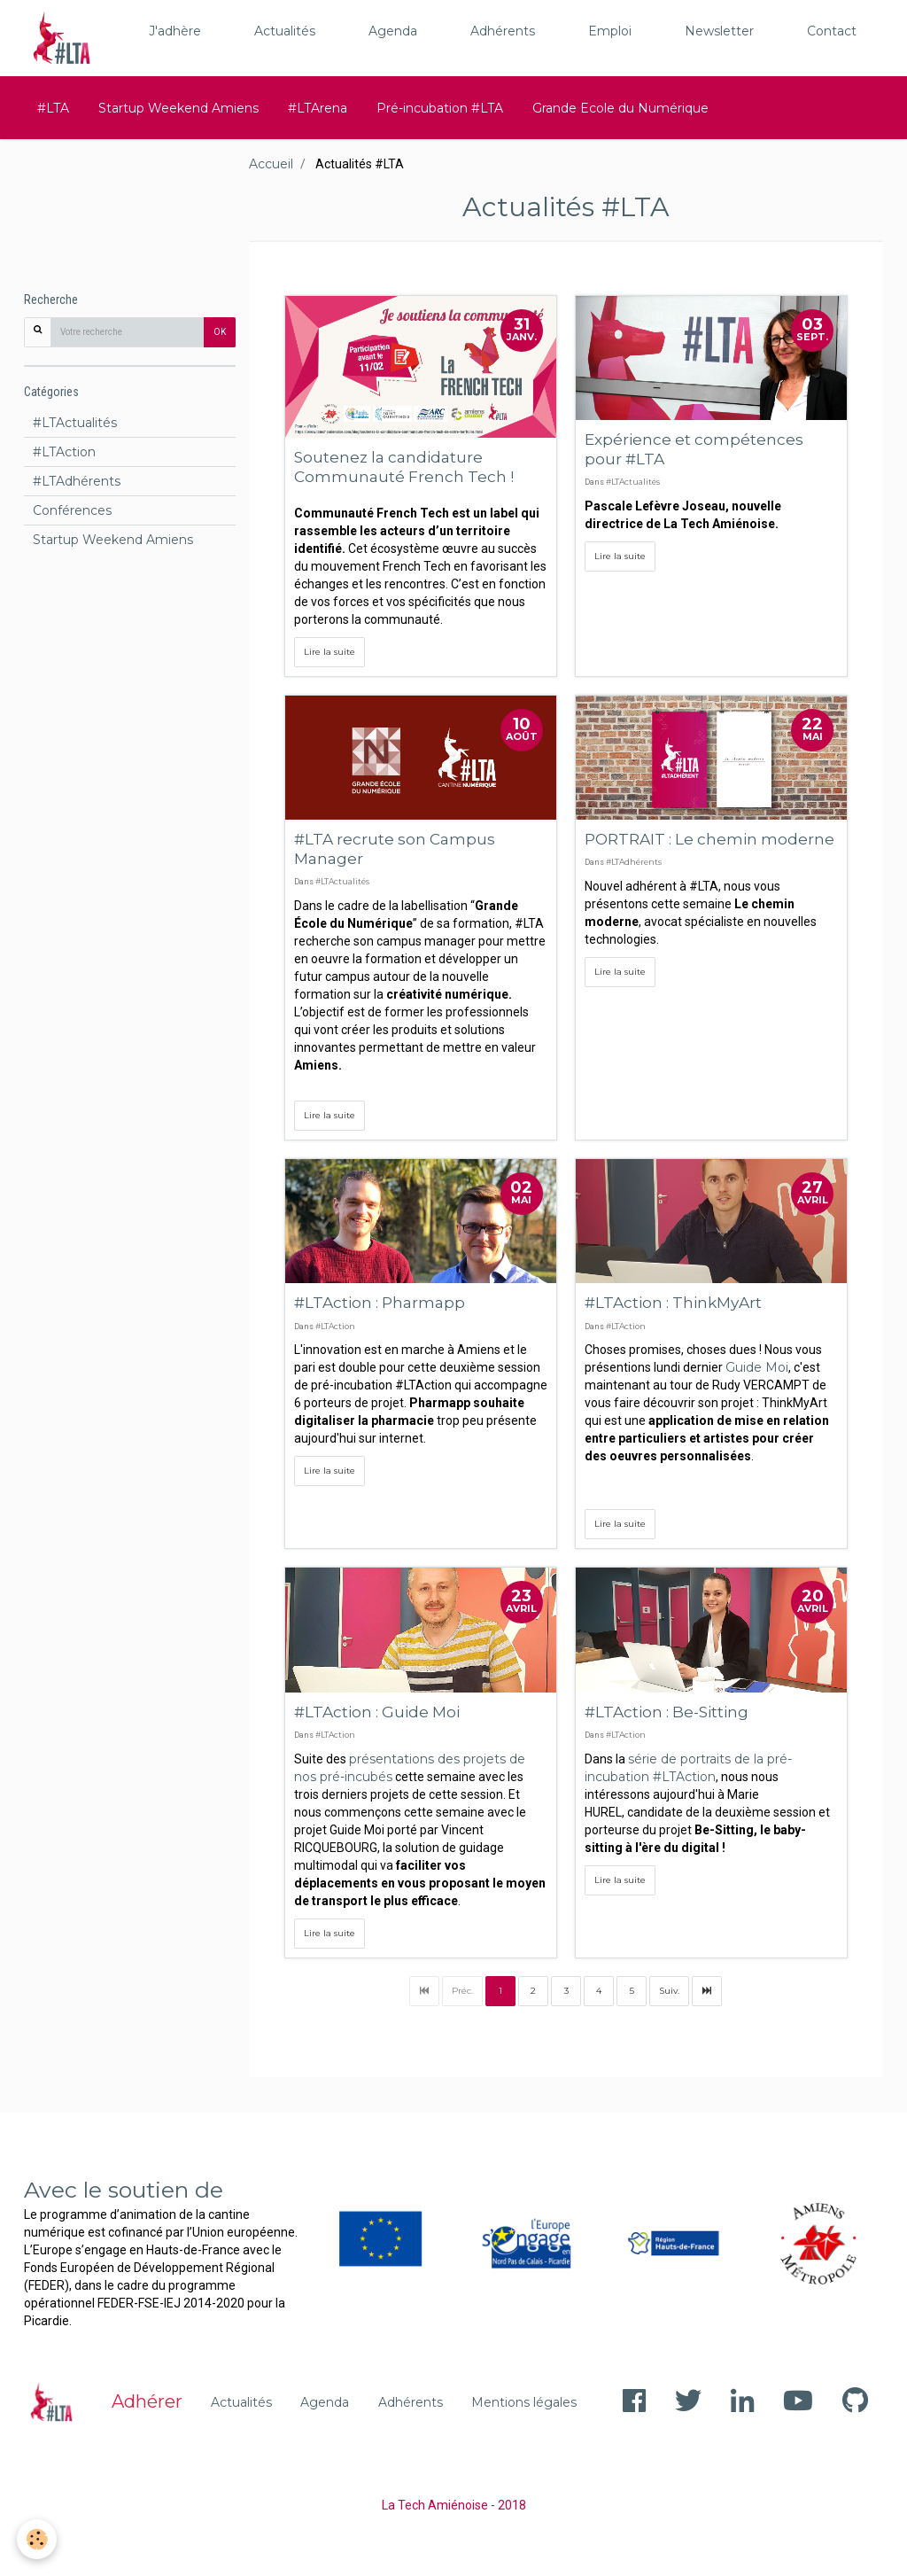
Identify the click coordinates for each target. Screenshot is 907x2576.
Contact (832, 31)
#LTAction (335, 1326)
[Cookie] (38, 2539)
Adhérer (147, 2401)
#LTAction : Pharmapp (379, 1302)
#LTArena (317, 108)
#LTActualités (633, 481)
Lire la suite (329, 652)
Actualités (284, 31)
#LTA (53, 108)
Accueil (271, 164)
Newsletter (719, 31)
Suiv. (669, 1990)
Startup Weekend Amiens (178, 108)
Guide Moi (756, 1367)
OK (219, 332)
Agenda (392, 31)
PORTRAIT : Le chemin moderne (709, 838)
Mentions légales (524, 2402)
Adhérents (502, 31)
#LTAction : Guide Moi (377, 1710)
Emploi (610, 31)
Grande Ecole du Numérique (620, 108)
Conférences (72, 510)
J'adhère (175, 31)
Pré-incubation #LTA (439, 108)
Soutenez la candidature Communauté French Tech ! (404, 466)
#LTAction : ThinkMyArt (673, 1302)
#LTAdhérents (634, 862)
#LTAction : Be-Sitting (666, 1710)
